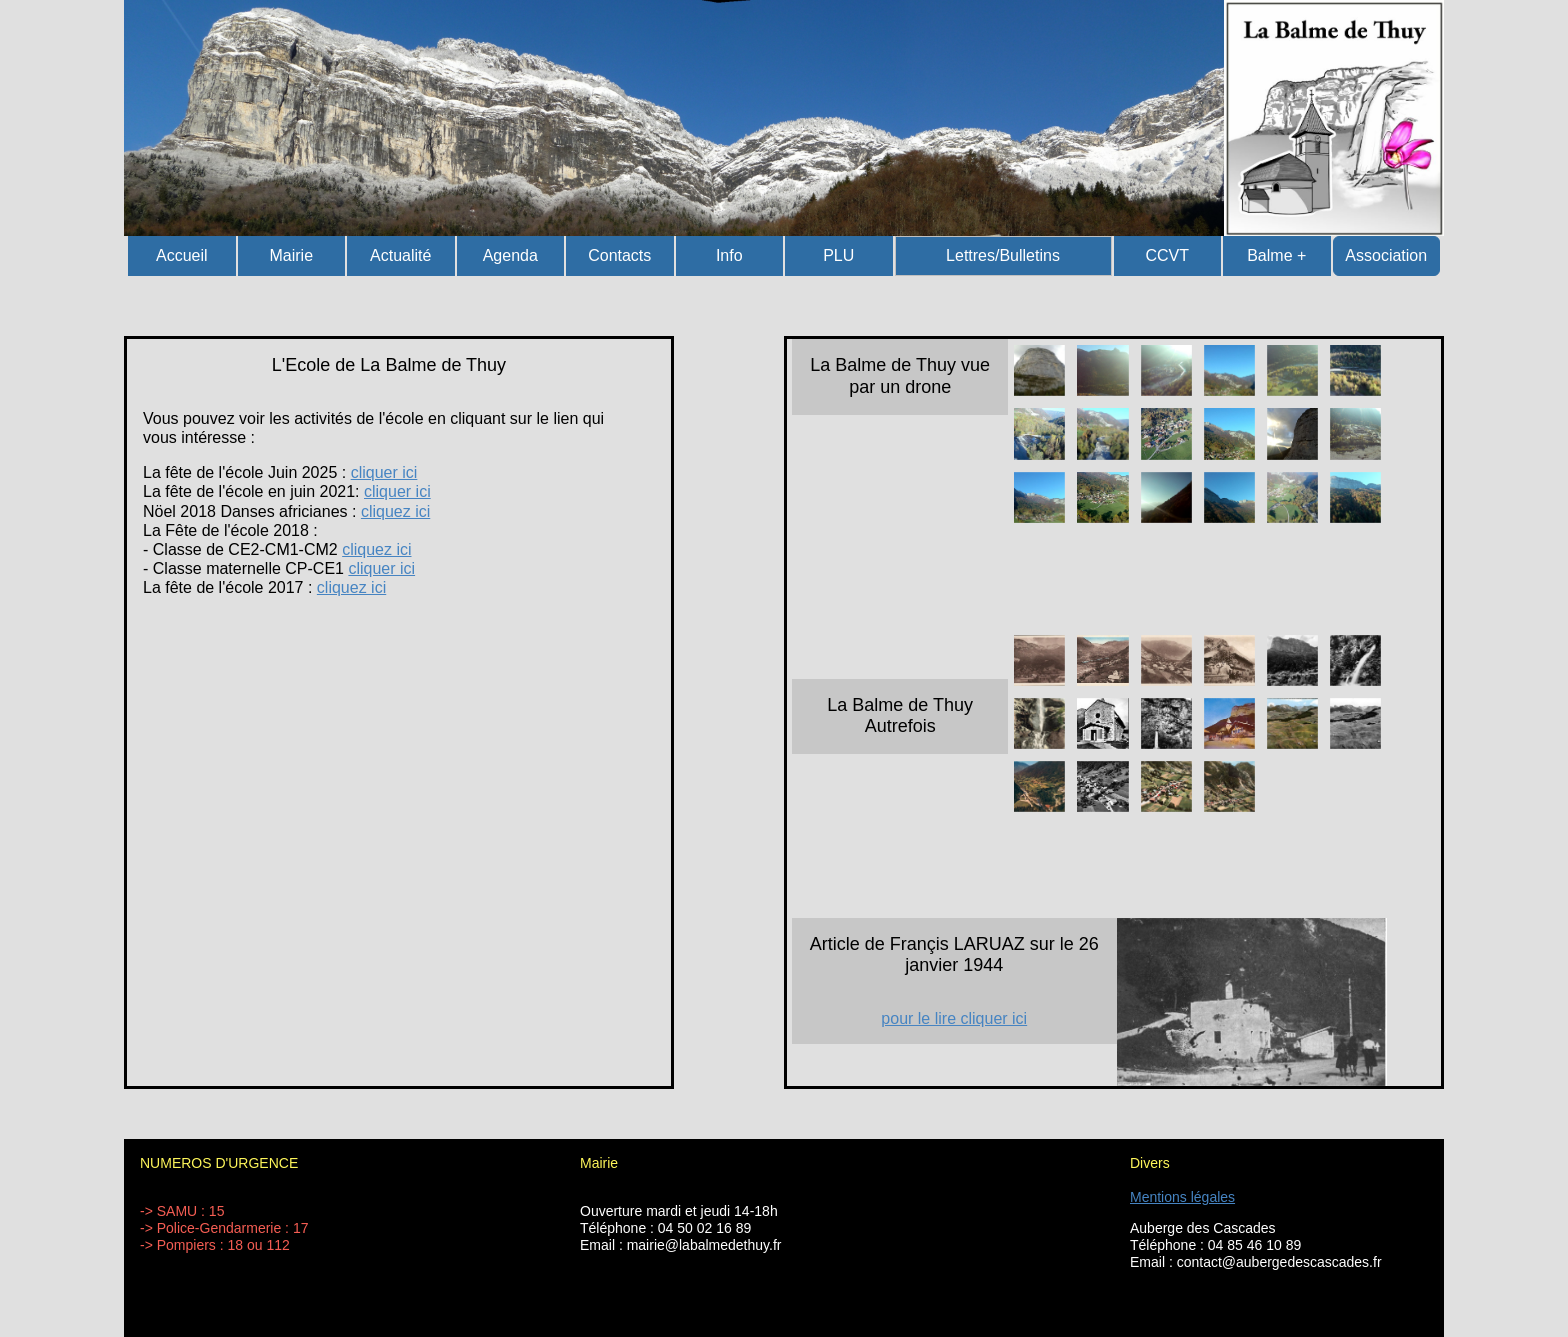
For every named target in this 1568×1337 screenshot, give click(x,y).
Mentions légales (1182, 1197)
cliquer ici (384, 472)
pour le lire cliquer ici (954, 1018)
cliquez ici (395, 511)
